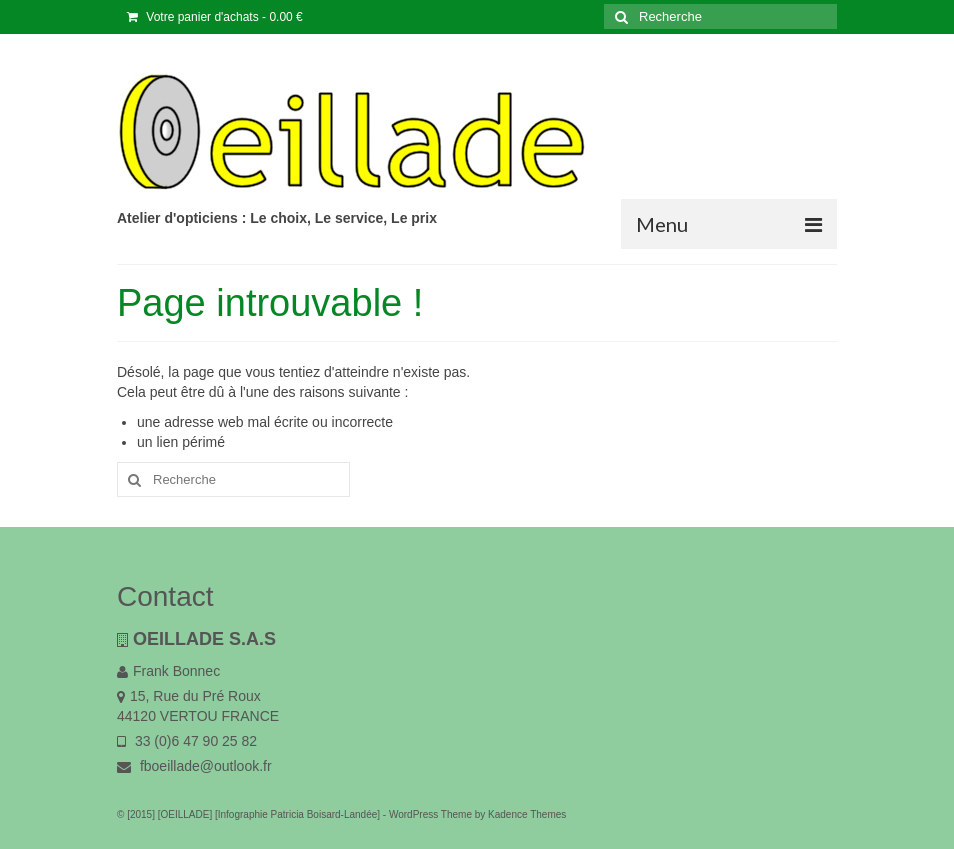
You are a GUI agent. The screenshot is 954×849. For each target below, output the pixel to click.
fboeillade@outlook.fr (194, 766)
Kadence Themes (527, 814)
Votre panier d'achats (215, 17)
